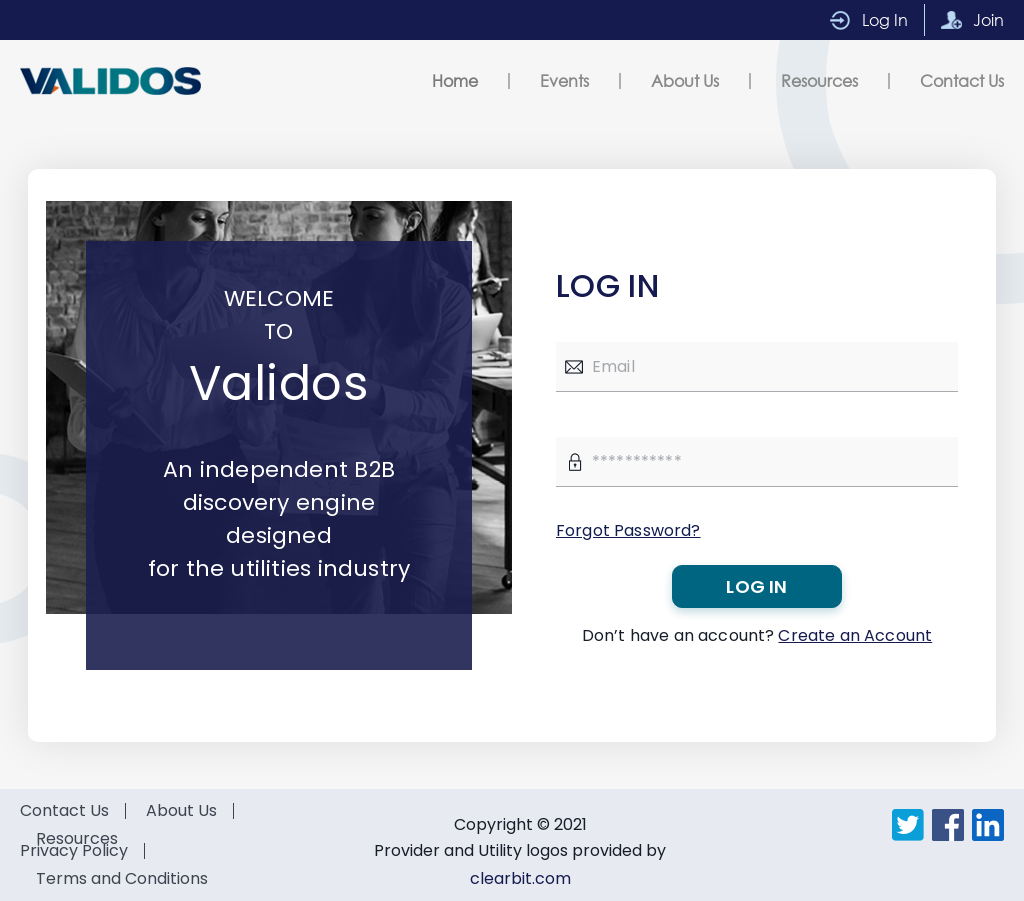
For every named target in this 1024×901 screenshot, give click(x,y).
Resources (819, 81)
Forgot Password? (628, 530)
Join (988, 19)
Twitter (908, 825)
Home (455, 81)
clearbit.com (520, 878)
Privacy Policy (74, 850)
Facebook (948, 825)
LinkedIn (988, 825)
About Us (685, 81)
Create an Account (855, 635)
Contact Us (962, 81)
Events (564, 81)
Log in (756, 586)
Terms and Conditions (122, 878)
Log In (885, 19)
